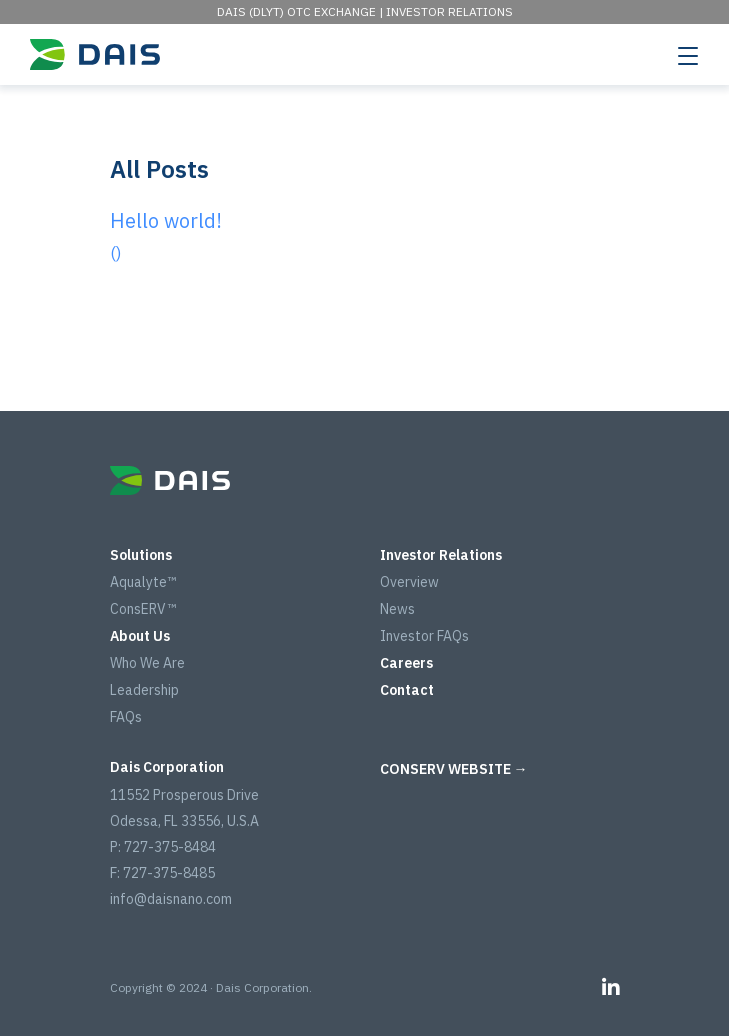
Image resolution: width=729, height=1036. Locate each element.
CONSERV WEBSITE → (454, 769)
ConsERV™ (143, 609)
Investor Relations (449, 11)
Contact (407, 690)
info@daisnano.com (171, 899)
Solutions (141, 555)
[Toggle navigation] (688, 55)
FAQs (126, 717)
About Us (140, 636)
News (397, 609)
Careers (406, 663)
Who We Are (147, 663)
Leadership (144, 690)
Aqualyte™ (143, 582)
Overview (409, 582)
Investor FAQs (424, 636)
